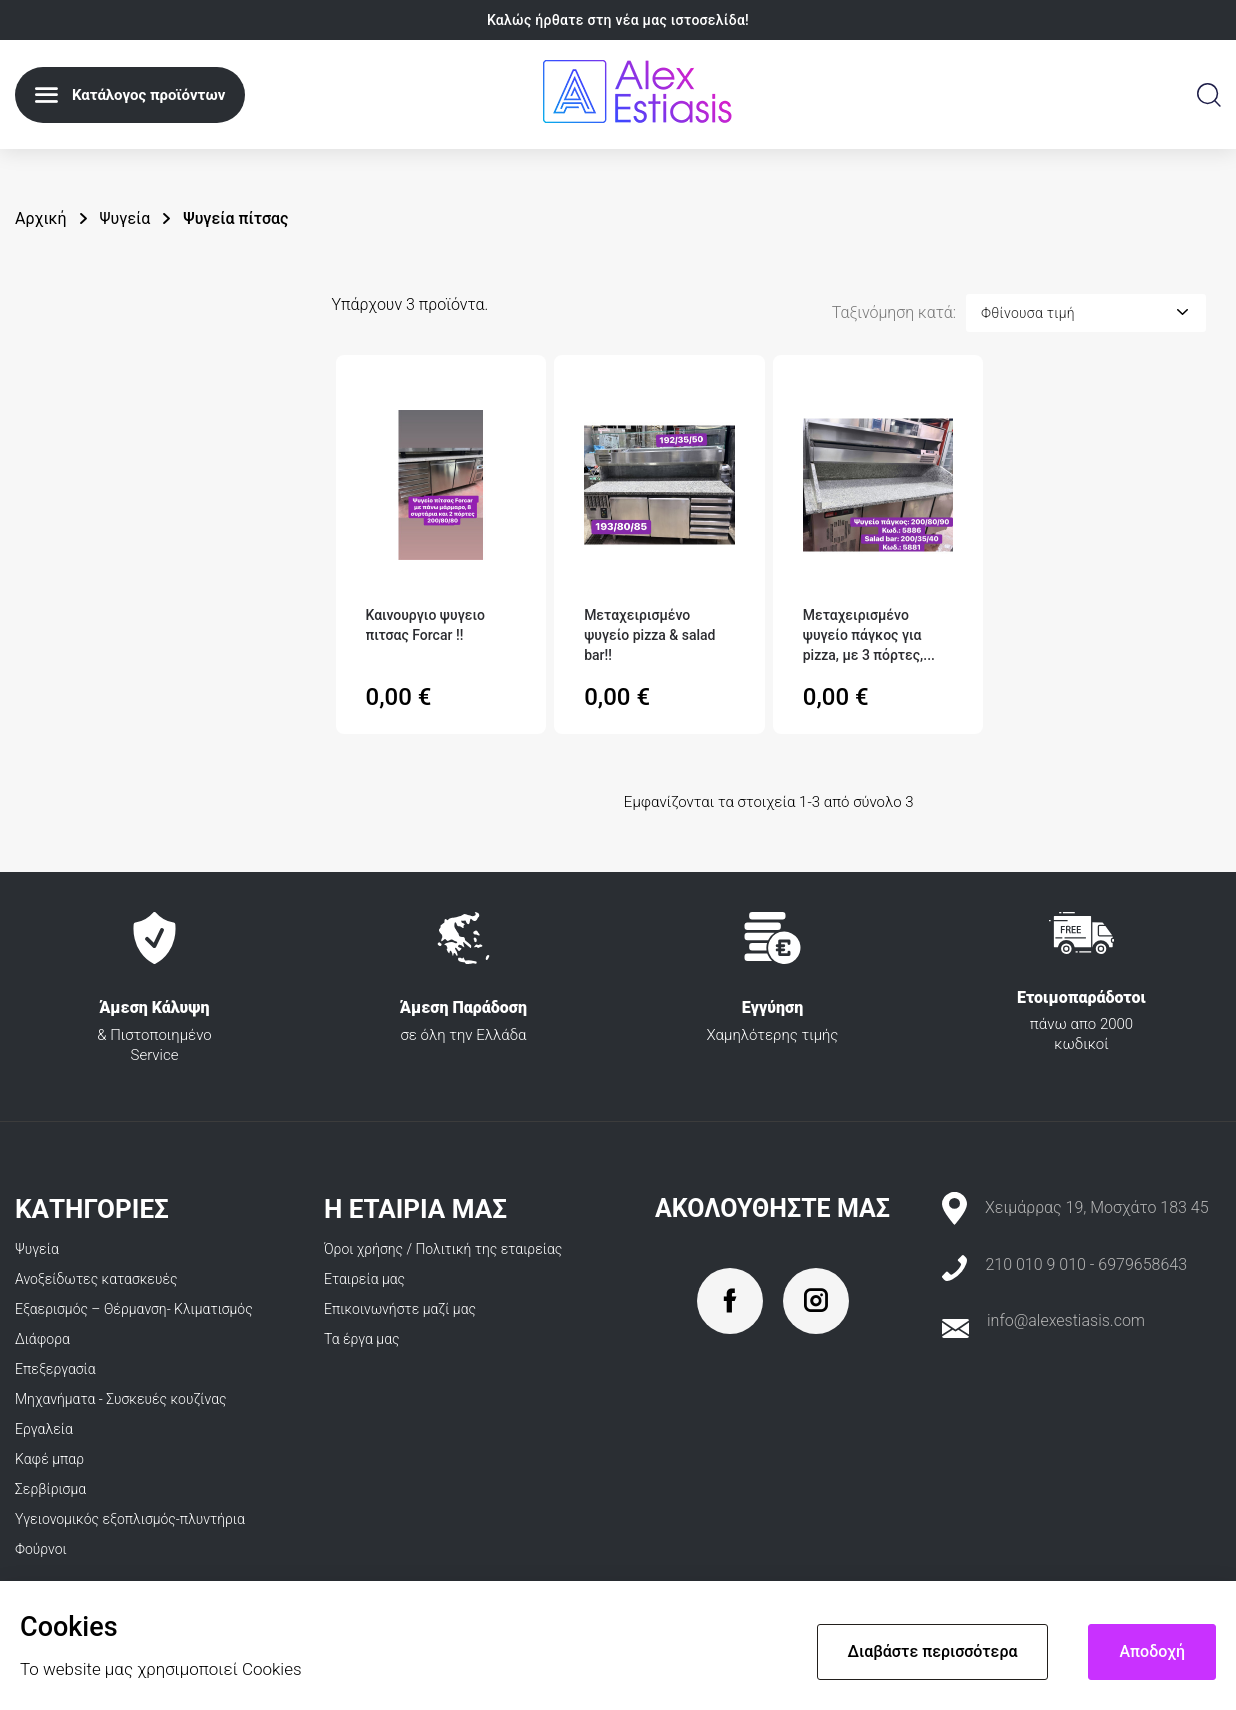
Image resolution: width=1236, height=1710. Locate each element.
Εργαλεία (44, 1429)
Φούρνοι (41, 1549)
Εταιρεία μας (364, 1279)
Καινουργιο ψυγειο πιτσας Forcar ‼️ (426, 625)
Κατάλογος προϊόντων (148, 95)
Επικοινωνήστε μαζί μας (400, 1309)
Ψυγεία (37, 1249)
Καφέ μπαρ (49, 1459)
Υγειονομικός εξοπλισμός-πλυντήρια (130, 1519)
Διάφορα (42, 1339)
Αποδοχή (1152, 1651)
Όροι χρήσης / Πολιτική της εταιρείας (443, 1249)
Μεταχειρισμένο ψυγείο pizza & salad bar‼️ (649, 635)
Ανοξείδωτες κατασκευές (96, 1279)
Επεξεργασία (55, 1369)
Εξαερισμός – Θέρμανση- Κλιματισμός (134, 1309)
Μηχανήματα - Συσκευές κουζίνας (121, 1399)
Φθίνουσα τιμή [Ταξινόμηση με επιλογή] (1028, 313)
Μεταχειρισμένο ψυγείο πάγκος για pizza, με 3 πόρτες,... (869, 635)
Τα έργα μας (362, 1339)
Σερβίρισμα (50, 1489)
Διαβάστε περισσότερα (933, 1651)
